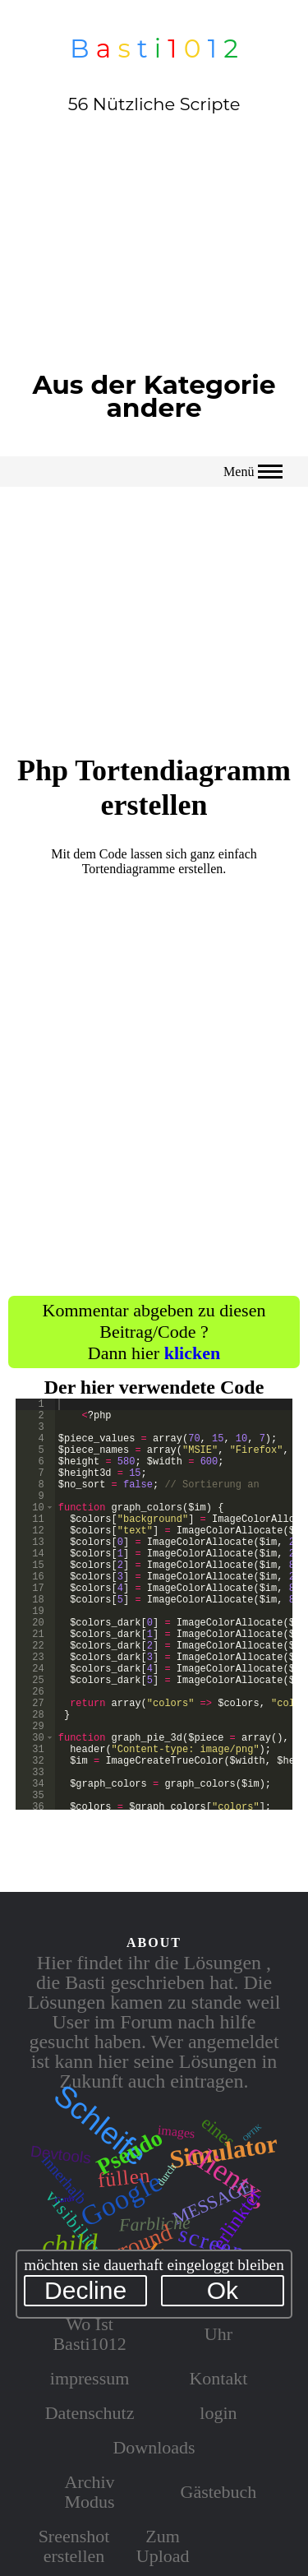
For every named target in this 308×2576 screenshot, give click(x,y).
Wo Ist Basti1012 (89, 2334)
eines (217, 2131)
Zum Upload (163, 2546)
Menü (253, 472)
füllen (124, 2177)
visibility (74, 2223)
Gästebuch (219, 2491)
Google (121, 2199)
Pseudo (130, 2152)
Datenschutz (90, 2413)
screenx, (221, 2245)
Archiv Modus (90, 2492)
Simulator (223, 2151)
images (177, 2131)
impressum (90, 2378)
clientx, (228, 2175)
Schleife (100, 2125)
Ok (222, 2290)
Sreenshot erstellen (74, 2546)
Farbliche (154, 2224)
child (70, 2244)
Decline (85, 2290)
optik (250, 2132)
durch (166, 2174)
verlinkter (233, 2223)
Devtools (61, 2154)
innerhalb (64, 2179)
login (218, 2413)
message (211, 2200)
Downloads (154, 2447)
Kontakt (218, 2378)
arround (137, 2244)
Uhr (218, 2334)
